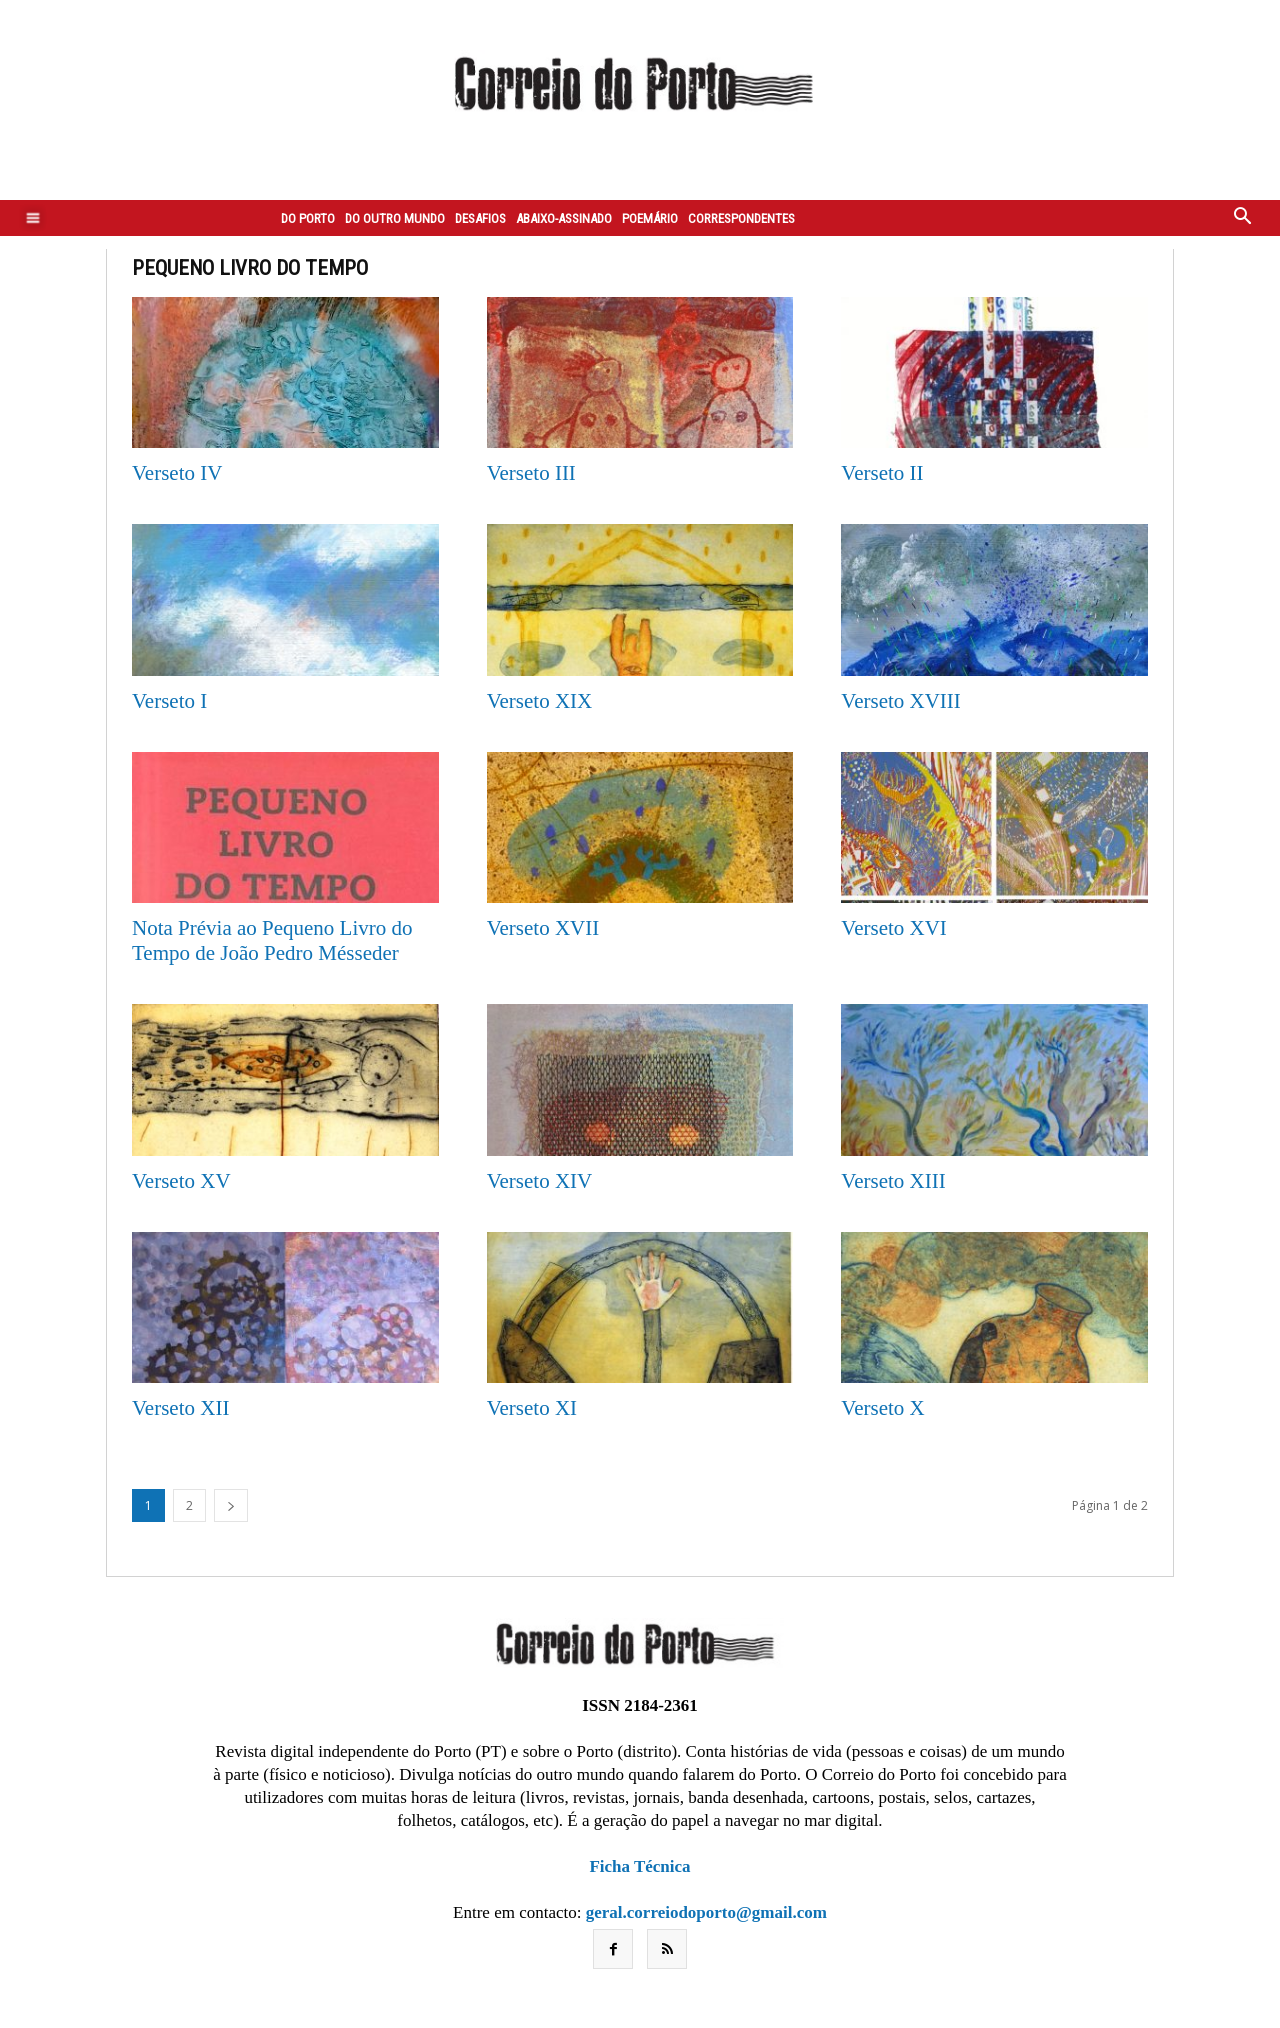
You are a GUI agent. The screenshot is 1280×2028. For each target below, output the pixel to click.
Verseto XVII (543, 928)
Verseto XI (532, 1408)
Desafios (480, 218)
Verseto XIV (540, 1181)
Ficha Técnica (639, 1866)
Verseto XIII (893, 1181)
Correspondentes (741, 218)
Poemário (650, 218)
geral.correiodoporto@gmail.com (706, 1912)
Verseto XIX (540, 701)
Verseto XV (181, 1181)
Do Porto (308, 218)
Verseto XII (180, 1408)
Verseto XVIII (901, 701)
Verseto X (882, 1408)
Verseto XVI (894, 928)
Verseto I (169, 701)
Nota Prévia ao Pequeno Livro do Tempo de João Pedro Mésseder (272, 940)
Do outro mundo (395, 218)
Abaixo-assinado (564, 218)
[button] (1243, 218)
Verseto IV (177, 473)
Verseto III (531, 473)
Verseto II (882, 473)
